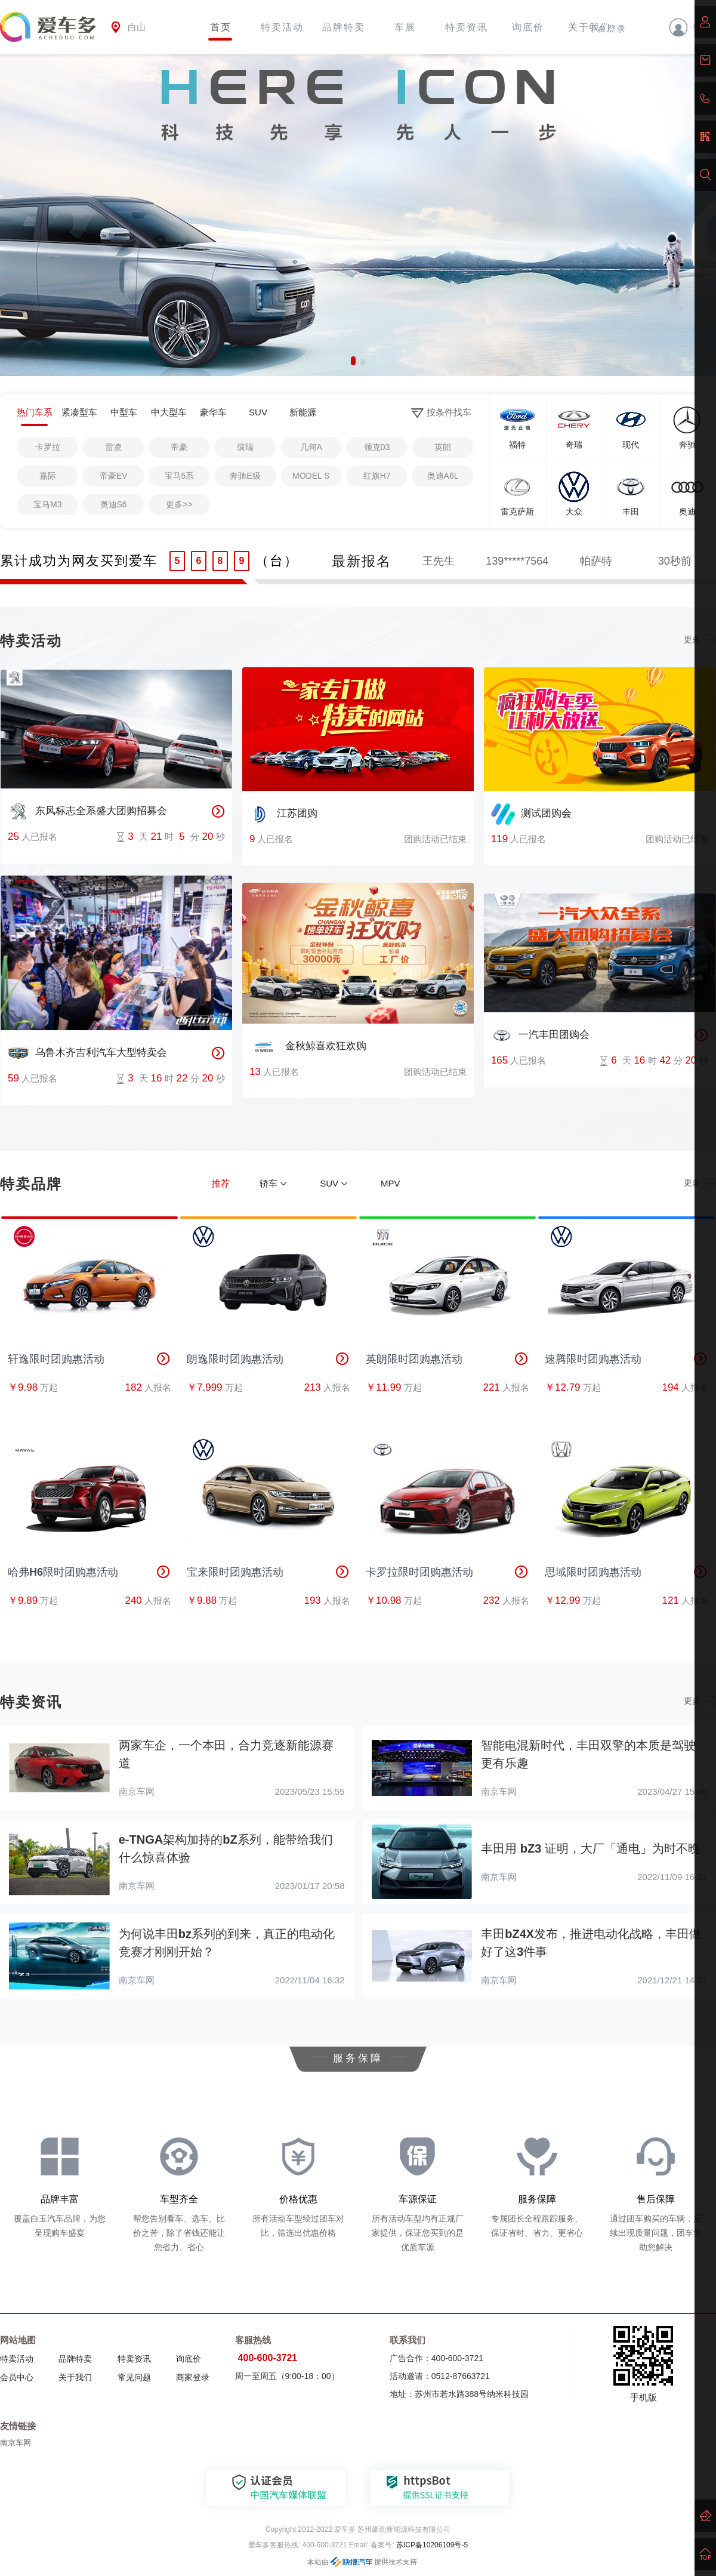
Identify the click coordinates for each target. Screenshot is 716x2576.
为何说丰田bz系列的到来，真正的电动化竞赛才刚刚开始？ (227, 1942)
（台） (276, 560)
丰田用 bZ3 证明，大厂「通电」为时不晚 (590, 1848)
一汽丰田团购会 (540, 1035)
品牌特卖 (343, 27)
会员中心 (16, 2377)
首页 (221, 27)
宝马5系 (180, 475)
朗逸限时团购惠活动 (268, 1359)
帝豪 (179, 447)
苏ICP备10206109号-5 (431, 2545)
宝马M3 (47, 504)
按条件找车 (441, 412)
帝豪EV (114, 475)
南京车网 (15, 2442)
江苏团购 (283, 814)
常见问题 (134, 2377)
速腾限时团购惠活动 (626, 1359)
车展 (405, 27)
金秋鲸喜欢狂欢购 (307, 1047)
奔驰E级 (245, 475)
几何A (311, 447)
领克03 (377, 447)
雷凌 (113, 447)
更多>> (179, 504)
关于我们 (75, 2377)
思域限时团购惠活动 (626, 1572)
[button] (353, 360)
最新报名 (361, 561)
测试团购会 (531, 814)
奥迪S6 (113, 504)
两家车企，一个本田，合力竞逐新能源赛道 (226, 1754)
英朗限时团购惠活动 (447, 1359)
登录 (690, 27)
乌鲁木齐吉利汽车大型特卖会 (87, 1053)
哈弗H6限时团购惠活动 (89, 1572)
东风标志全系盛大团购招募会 (87, 811)
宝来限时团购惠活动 (268, 1572)
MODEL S (311, 475)
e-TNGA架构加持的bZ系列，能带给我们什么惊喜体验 (226, 1848)
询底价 (528, 27)
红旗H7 (377, 475)
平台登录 (607, 28)
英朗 (442, 447)
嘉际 (47, 475)
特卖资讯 (466, 27)
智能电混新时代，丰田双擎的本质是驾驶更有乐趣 (588, 1754)
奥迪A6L (443, 475)
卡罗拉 (47, 447)
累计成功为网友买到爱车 (79, 560)
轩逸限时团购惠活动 (89, 1359)
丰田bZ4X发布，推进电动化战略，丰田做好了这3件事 (591, 1942)
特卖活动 (282, 27)
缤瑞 (245, 447)
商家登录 (192, 2377)
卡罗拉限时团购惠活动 (447, 1572)
